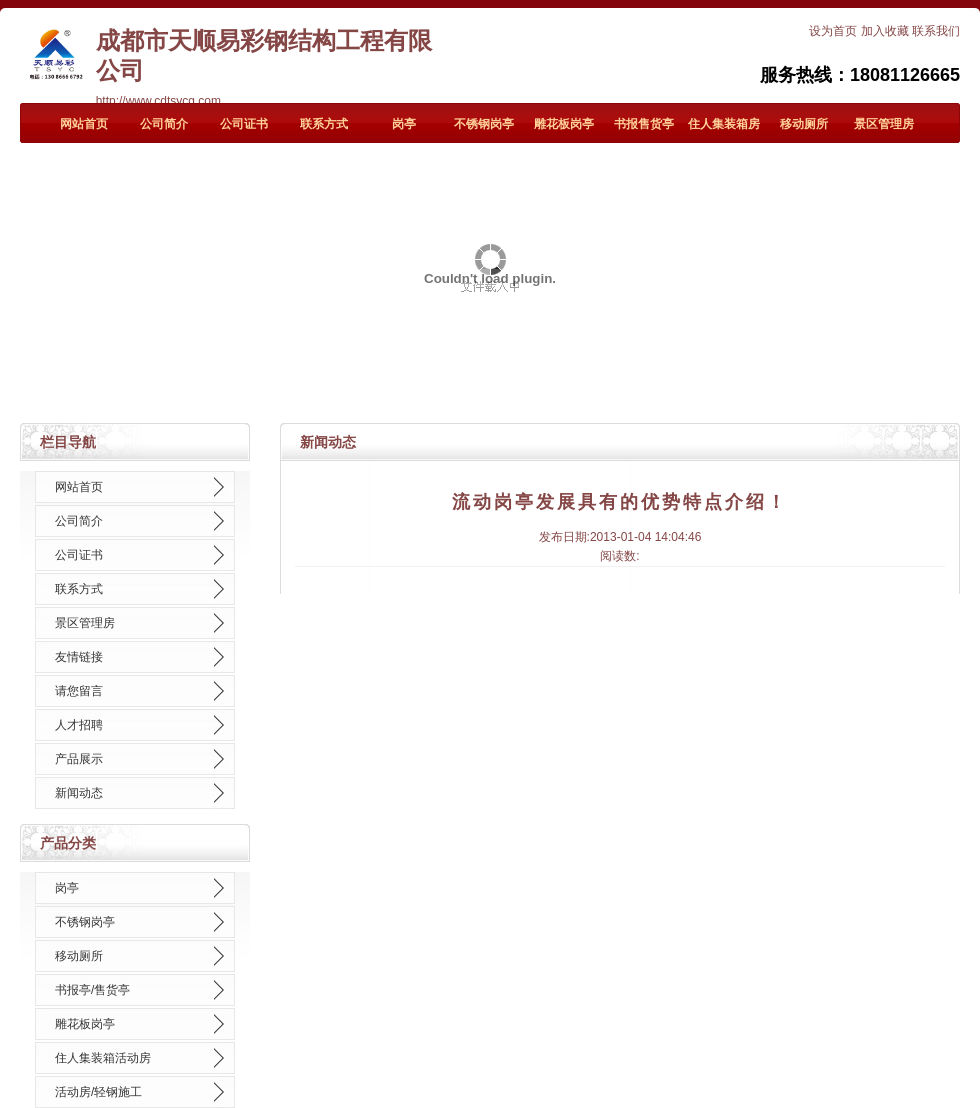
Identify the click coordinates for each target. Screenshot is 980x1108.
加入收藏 (885, 31)
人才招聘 (79, 725)
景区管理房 (884, 124)
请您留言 (79, 691)
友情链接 (79, 657)
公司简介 (164, 124)
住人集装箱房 (724, 124)
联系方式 (324, 124)
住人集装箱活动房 (103, 1058)
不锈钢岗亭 (484, 124)
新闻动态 (79, 793)
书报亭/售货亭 (92, 990)
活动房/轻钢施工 (98, 1092)
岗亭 (404, 124)
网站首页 (84, 124)
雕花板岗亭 (564, 124)
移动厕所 (804, 124)
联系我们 (936, 31)
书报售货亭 (644, 124)
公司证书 (244, 124)
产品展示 (79, 759)
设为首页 (833, 31)
